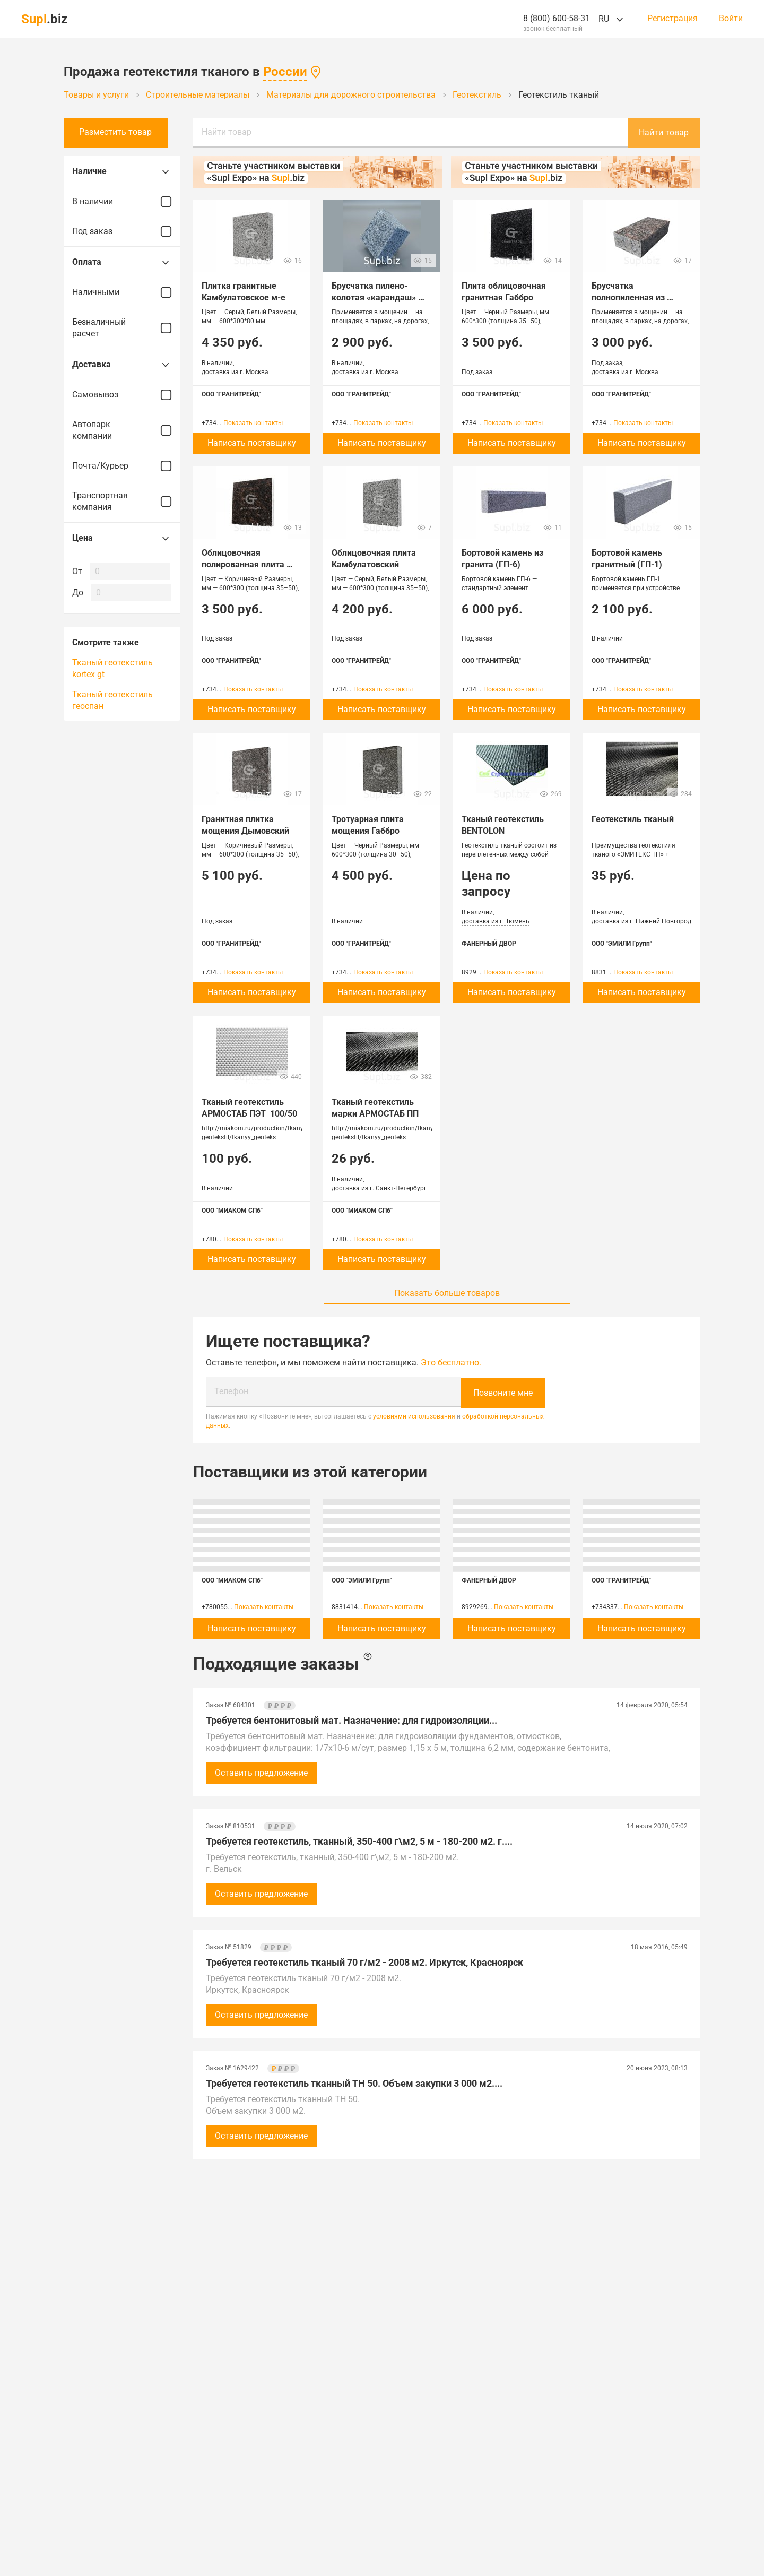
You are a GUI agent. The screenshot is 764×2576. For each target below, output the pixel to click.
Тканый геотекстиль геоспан (112, 700)
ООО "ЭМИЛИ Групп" (622, 943)
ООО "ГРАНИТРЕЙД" (231, 394)
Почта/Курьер (122, 466)
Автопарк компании (122, 430)
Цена (122, 538)
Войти (731, 18)
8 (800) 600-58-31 (556, 18)
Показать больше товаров (447, 1293)
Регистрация (672, 18)
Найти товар (226, 132)
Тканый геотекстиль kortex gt (112, 668)
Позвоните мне (503, 1392)
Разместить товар (122, 132)
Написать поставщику (251, 443)
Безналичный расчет (122, 328)
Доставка (122, 364)
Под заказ (122, 231)
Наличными (122, 292)
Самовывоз (122, 395)
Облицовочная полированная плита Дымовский (244, 564)
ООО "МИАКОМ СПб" (232, 1210)
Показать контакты (253, 423)
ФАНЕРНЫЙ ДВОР (489, 943)
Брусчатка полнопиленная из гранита (629, 297)
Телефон (231, 1391)
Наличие (122, 171)
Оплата (122, 262)
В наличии (122, 202)
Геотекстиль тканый (633, 819)
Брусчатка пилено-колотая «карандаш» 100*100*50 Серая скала (380, 297)
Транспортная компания (122, 501)
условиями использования (414, 1415)
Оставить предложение (261, 1772)
